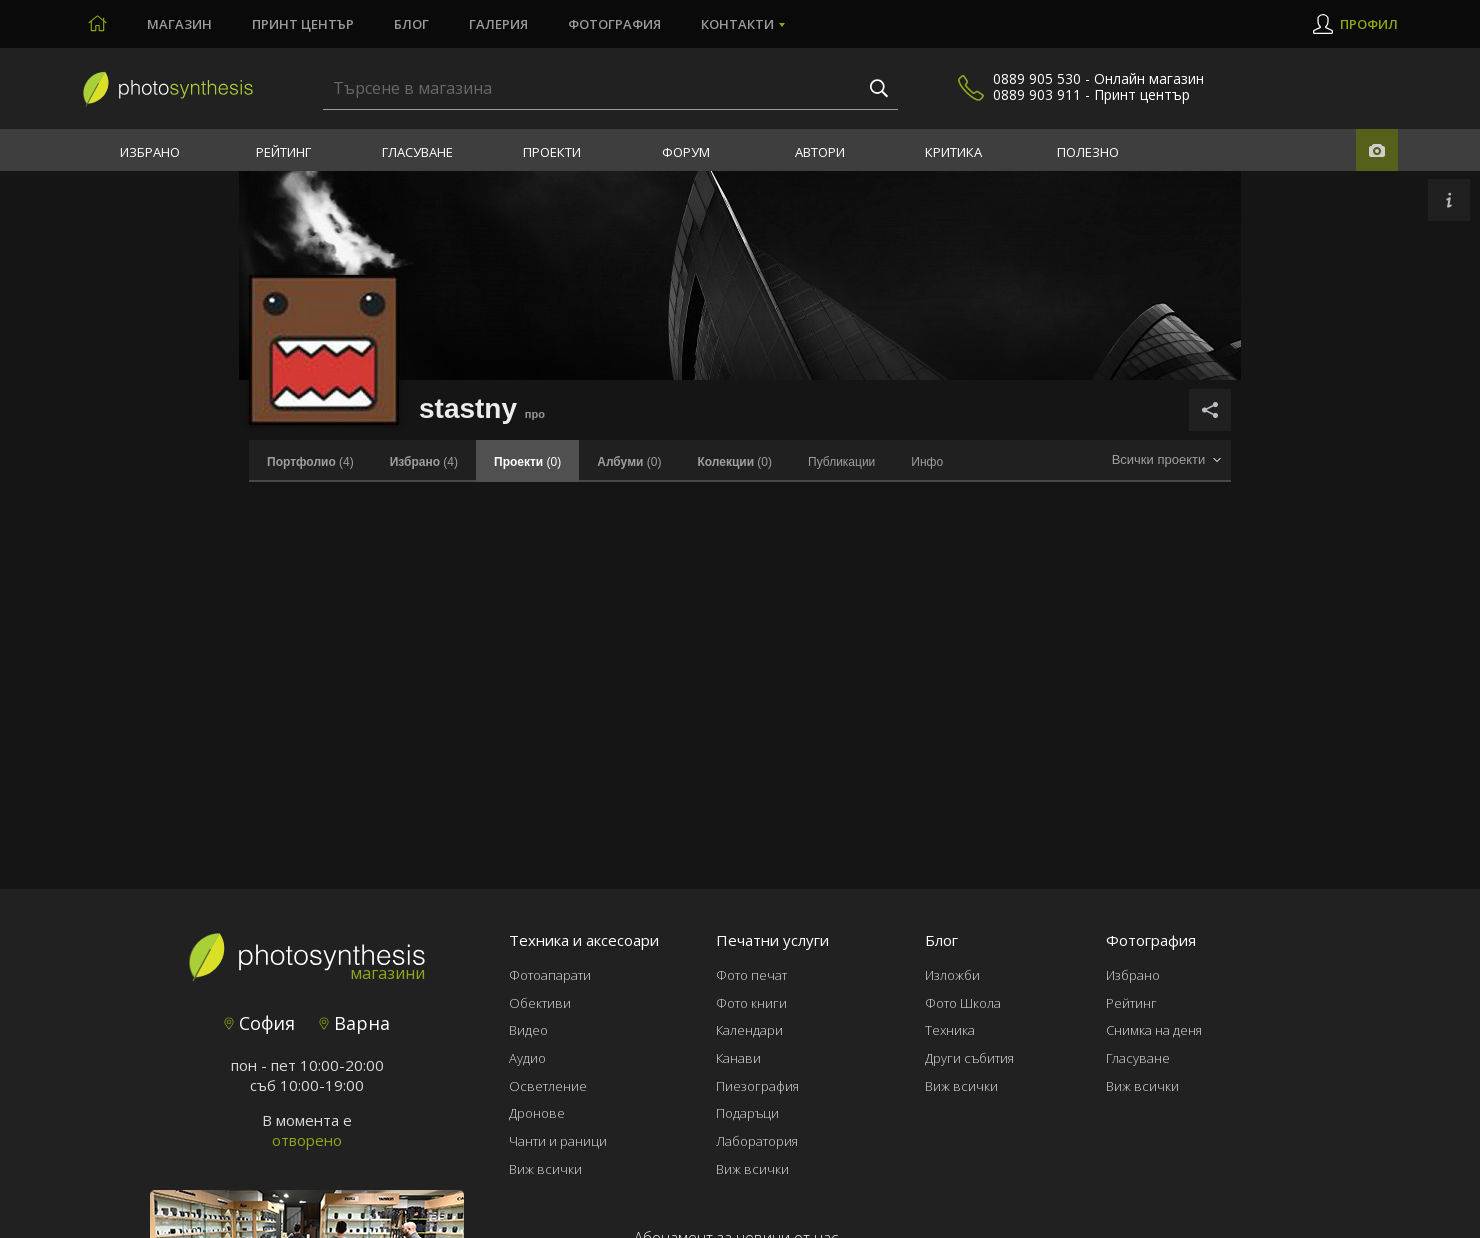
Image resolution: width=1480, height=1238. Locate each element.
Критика (953, 152)
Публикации (841, 462)
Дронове (537, 1113)
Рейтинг (283, 152)
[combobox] (1166, 460)
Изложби (952, 975)
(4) (310, 462)
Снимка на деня (1154, 1030)
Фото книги (751, 1003)
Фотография (614, 24)
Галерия (498, 24)
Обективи (540, 1003)
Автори (820, 152)
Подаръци (747, 1113)
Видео (528, 1030)
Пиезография (757, 1086)
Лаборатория (757, 1141)
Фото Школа (963, 1003)
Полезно (1088, 152)
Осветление (548, 1086)
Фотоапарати (550, 975)
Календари (749, 1030)
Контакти (737, 24)
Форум (686, 152)
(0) (629, 462)
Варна (354, 1023)
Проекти (552, 152)
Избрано (150, 152)
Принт (303, 24)
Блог (411, 24)
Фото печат (751, 975)
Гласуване (417, 152)
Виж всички (545, 1169)
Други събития (969, 1058)
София (259, 1023)
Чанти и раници (558, 1141)
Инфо (927, 462)
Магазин (179, 24)
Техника (950, 1030)
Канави (738, 1058)
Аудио (527, 1058)
